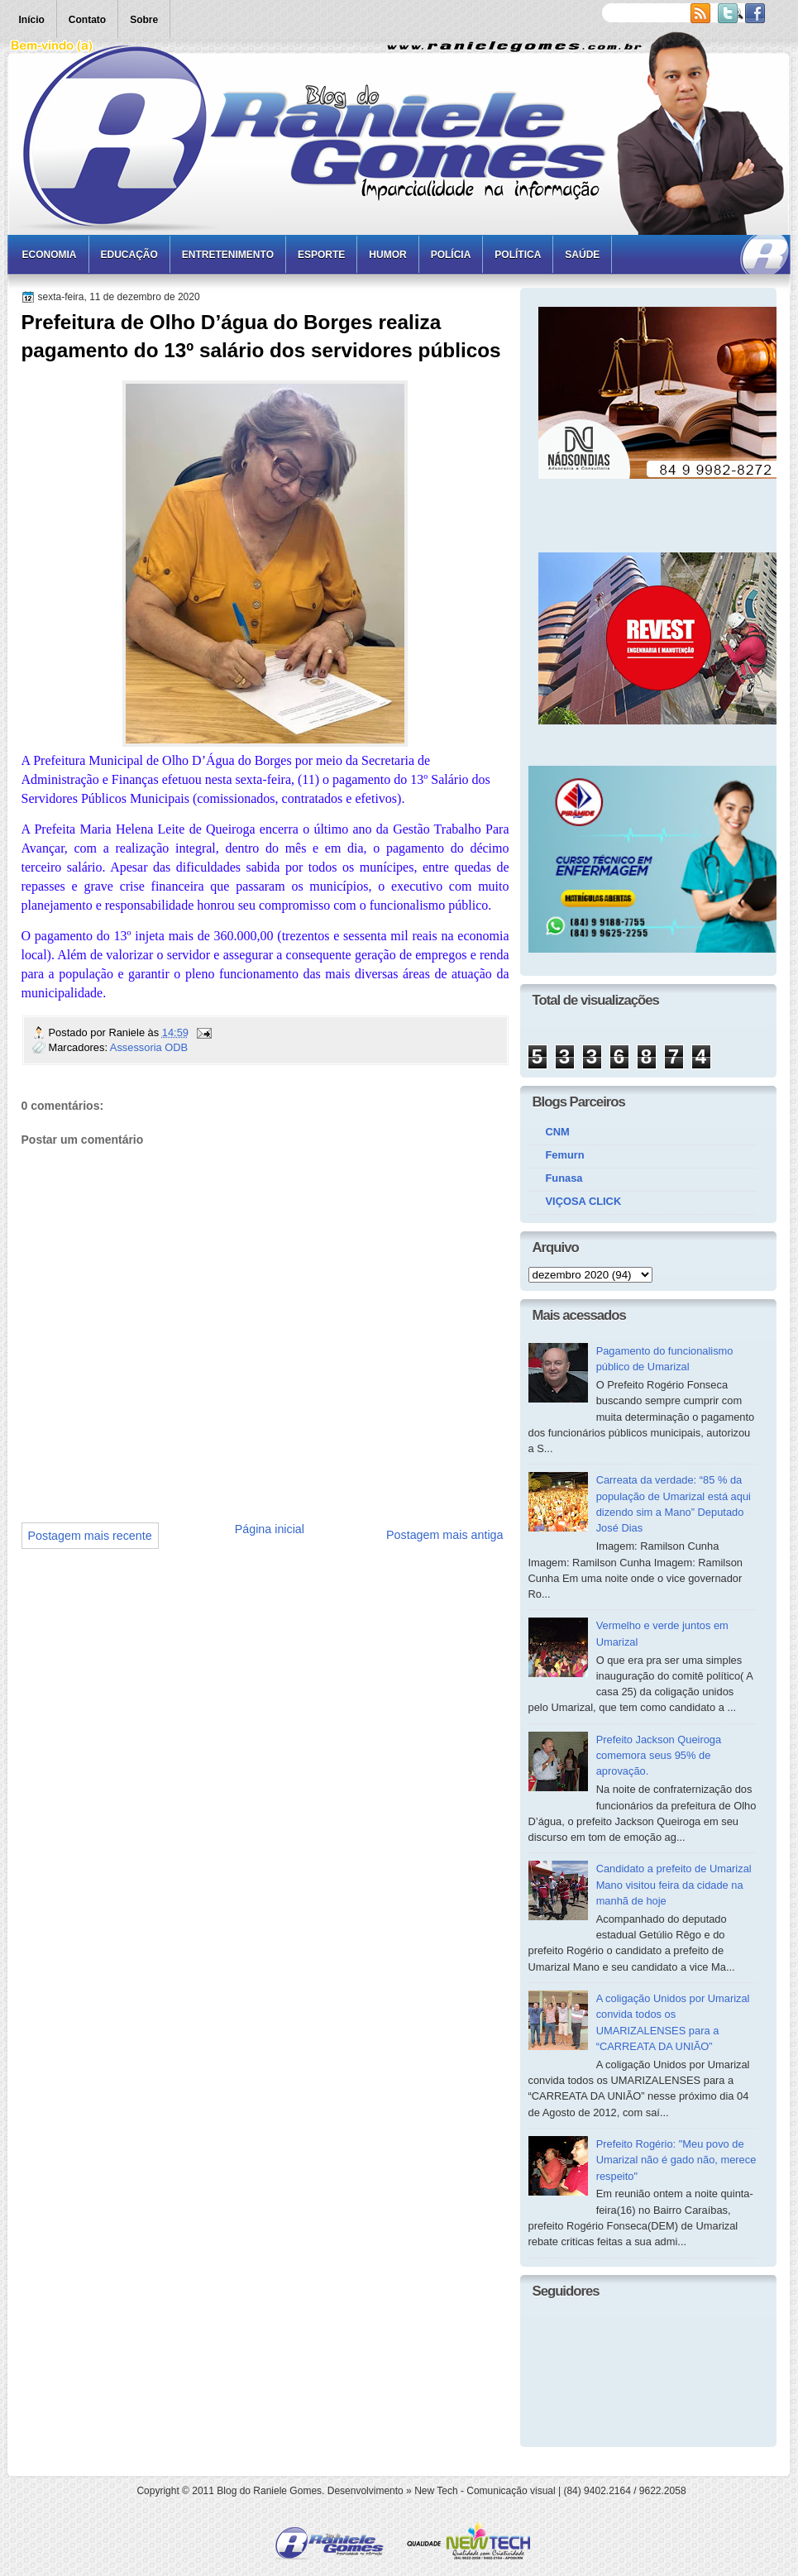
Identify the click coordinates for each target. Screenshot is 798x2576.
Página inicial (269, 1529)
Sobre (144, 20)
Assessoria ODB (149, 1047)
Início (32, 20)
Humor (387, 254)
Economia (49, 254)
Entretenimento (228, 254)
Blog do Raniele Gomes (269, 2491)
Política (518, 254)
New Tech (435, 2491)
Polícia (451, 254)
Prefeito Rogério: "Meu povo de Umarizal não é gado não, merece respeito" (676, 2160)
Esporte (321, 254)
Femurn (565, 1155)
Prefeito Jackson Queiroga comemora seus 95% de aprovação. (659, 1755)
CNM (558, 1132)
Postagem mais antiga (444, 1534)
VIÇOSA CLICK (584, 1201)
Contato (87, 20)
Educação (129, 254)
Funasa (564, 1178)
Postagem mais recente (90, 1535)
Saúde (582, 254)
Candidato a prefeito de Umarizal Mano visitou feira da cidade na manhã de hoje (674, 1884)
